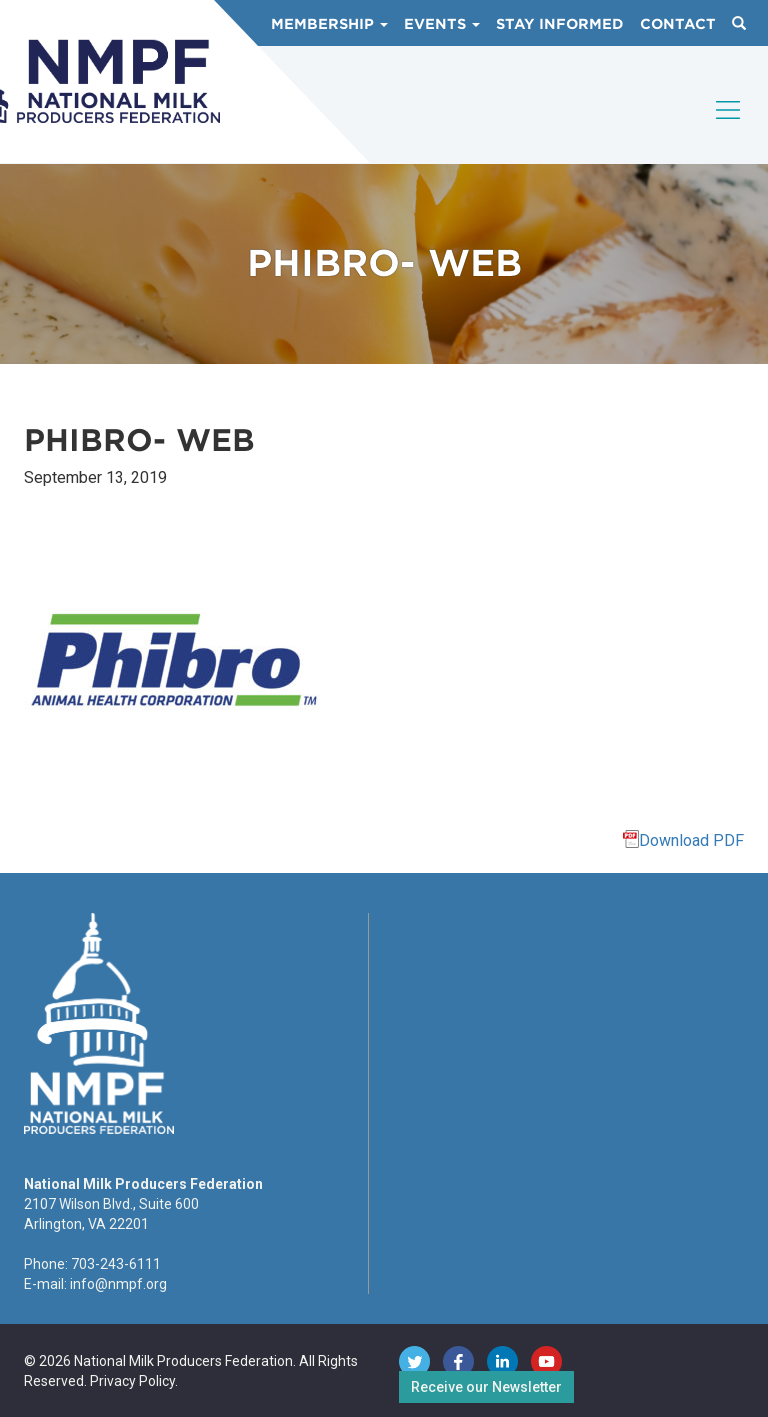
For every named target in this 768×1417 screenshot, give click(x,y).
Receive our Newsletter (486, 1387)
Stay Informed (560, 24)
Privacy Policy (132, 1381)
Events (442, 24)
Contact (678, 24)
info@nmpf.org (118, 1284)
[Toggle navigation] (729, 127)
